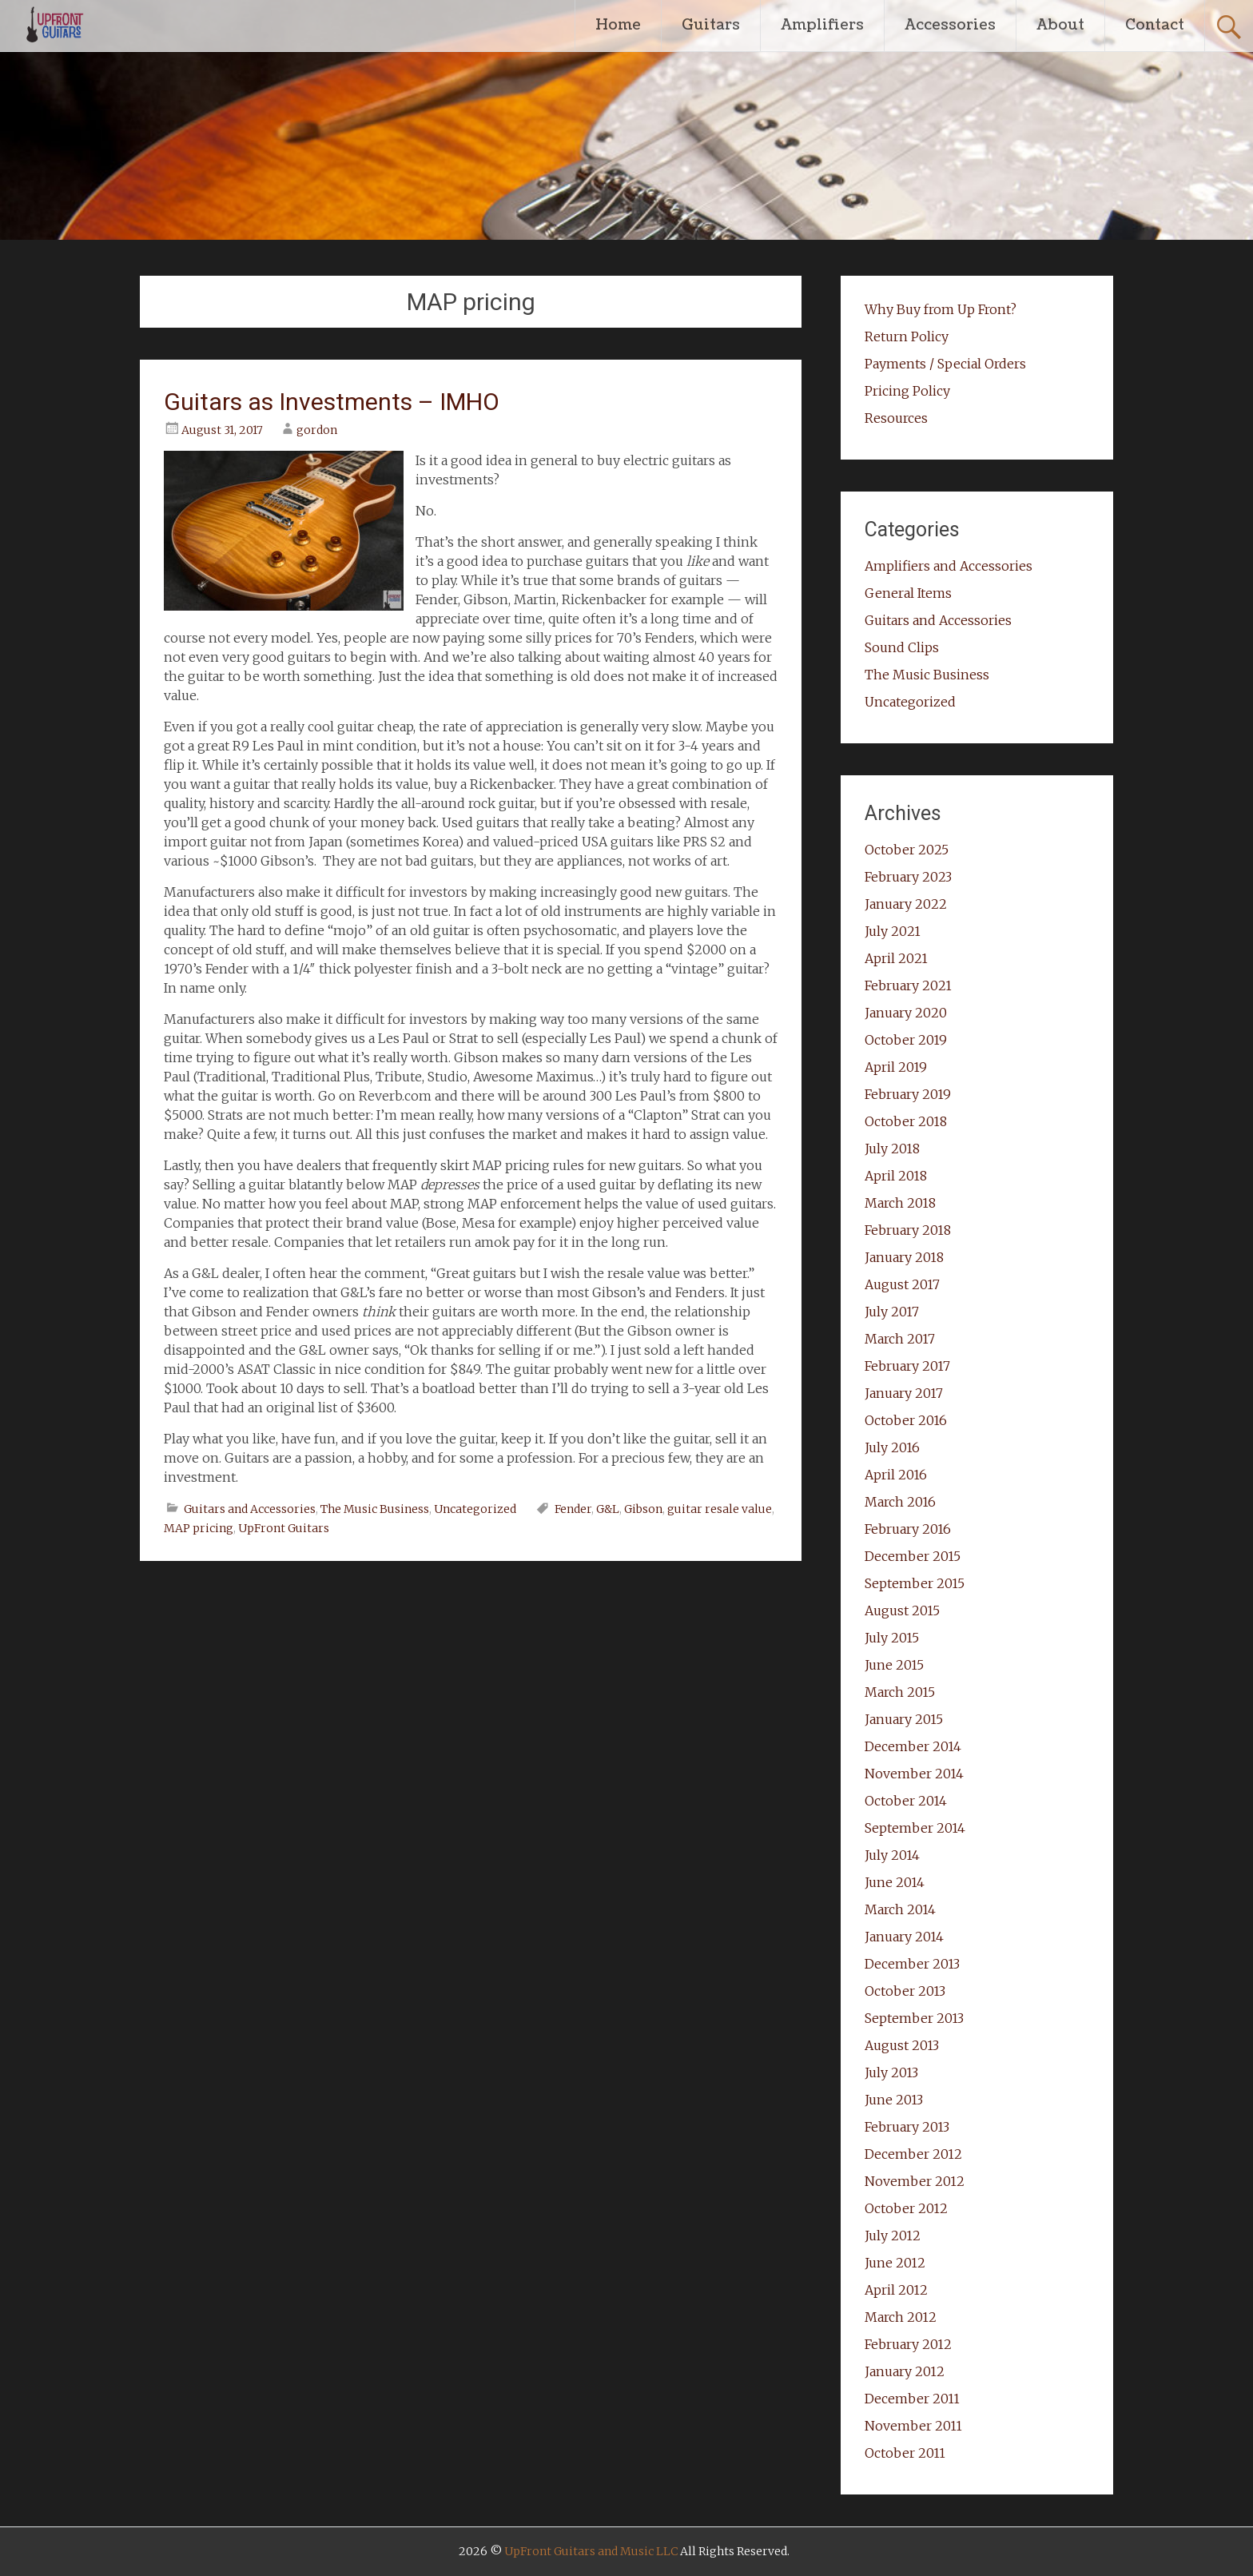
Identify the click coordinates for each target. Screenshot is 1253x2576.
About (1060, 25)
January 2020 (906, 1013)
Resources (896, 418)
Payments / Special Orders (945, 364)
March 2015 (900, 1692)
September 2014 (915, 1828)
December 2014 (913, 1746)
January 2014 (904, 1937)
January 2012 (905, 2371)
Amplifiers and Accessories (948, 566)
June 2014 (895, 1882)
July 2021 (893, 931)
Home (618, 25)
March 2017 (900, 1339)
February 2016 (908, 1529)
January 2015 (904, 1719)
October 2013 (905, 1991)
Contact (1154, 25)
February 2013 (907, 2127)
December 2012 (913, 2154)
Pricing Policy (907, 391)
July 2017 (892, 1312)
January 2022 (906, 904)
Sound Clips (902, 647)
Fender (573, 1509)
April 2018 (896, 1176)
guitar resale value (719, 1509)
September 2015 (915, 1583)
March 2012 (901, 2317)
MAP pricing (198, 1528)
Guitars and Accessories (250, 1509)
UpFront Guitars (283, 1528)
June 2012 (895, 2263)
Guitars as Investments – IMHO (331, 402)
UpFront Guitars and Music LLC (591, 2551)
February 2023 (908, 877)
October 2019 (906, 1040)
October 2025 (907, 850)
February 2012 (908, 2344)
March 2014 (900, 1909)
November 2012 (915, 2181)
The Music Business (374, 1509)
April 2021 (896, 958)
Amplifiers (822, 25)
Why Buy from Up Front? (940, 309)
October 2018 (906, 1121)
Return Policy (907, 336)
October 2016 (906, 1420)
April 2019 (896, 1067)
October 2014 (906, 1801)
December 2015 (913, 1556)
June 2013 (894, 2100)
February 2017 (907, 1366)
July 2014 (892, 1855)
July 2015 (892, 1638)
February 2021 (908, 985)
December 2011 (912, 2399)
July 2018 (892, 1149)
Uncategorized (475, 1509)
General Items (908, 593)
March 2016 (900, 1502)
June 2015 (894, 1665)
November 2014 (914, 1774)
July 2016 (892, 1447)
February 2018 (908, 1230)
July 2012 (893, 2236)
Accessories (950, 25)
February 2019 (908, 1094)
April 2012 (896, 2290)
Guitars (711, 25)
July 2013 (891, 2072)
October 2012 (906, 2208)
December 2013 (912, 1964)
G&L (607, 1509)
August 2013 (902, 2045)
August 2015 (902, 1610)
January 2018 (904, 1257)
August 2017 (902, 1284)
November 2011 (913, 2426)
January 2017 (904, 1393)
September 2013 (914, 2018)
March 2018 (900, 1203)
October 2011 (905, 2453)
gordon (316, 430)
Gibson (643, 1509)
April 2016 (896, 1475)
